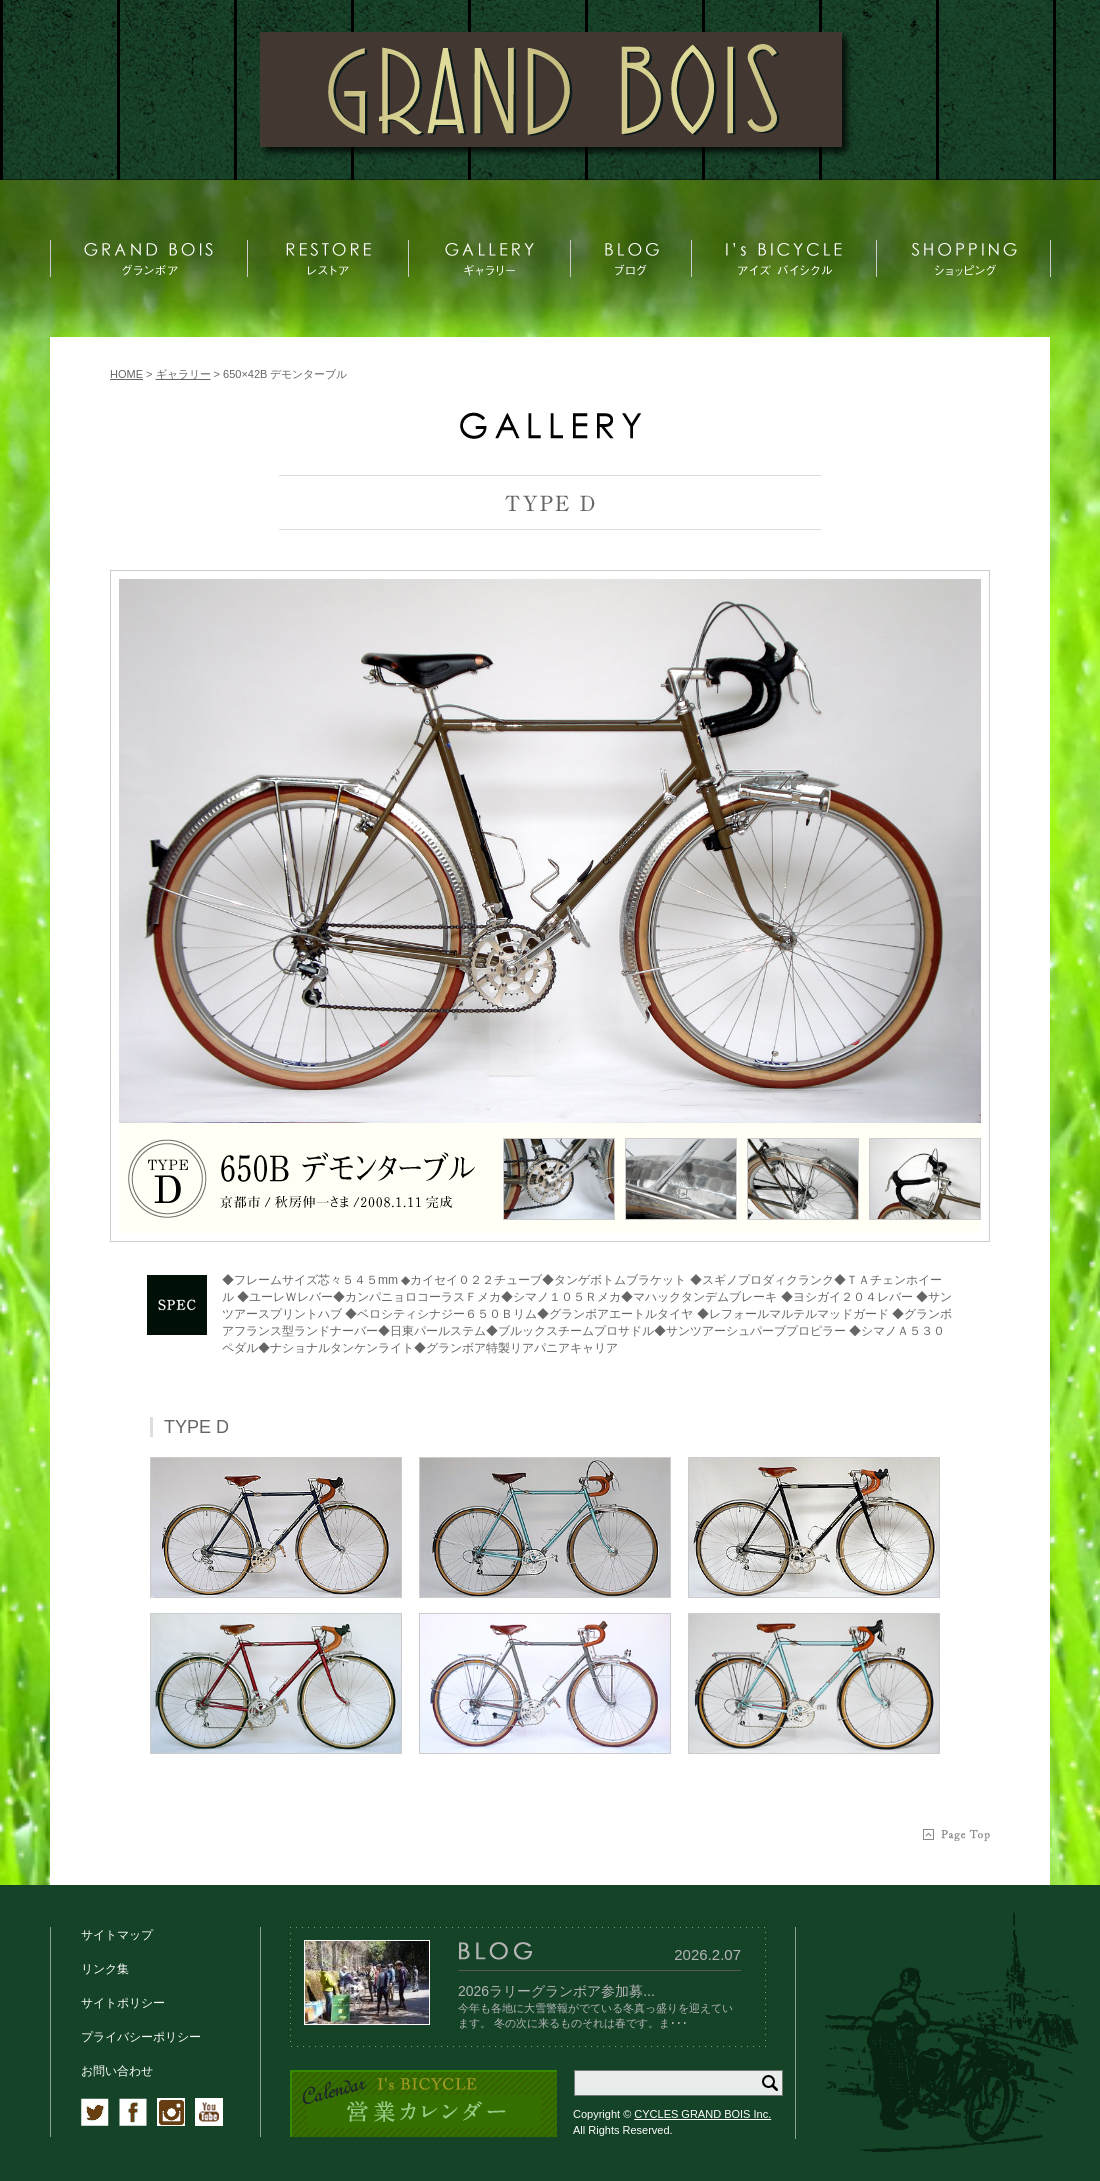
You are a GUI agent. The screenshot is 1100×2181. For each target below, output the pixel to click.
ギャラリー (183, 374)
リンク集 (105, 1969)
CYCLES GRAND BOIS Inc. (702, 2114)
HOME (126, 374)
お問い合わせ (117, 2071)
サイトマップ (117, 1935)
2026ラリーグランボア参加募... (556, 1991)
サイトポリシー (123, 2003)
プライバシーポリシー (141, 2037)
